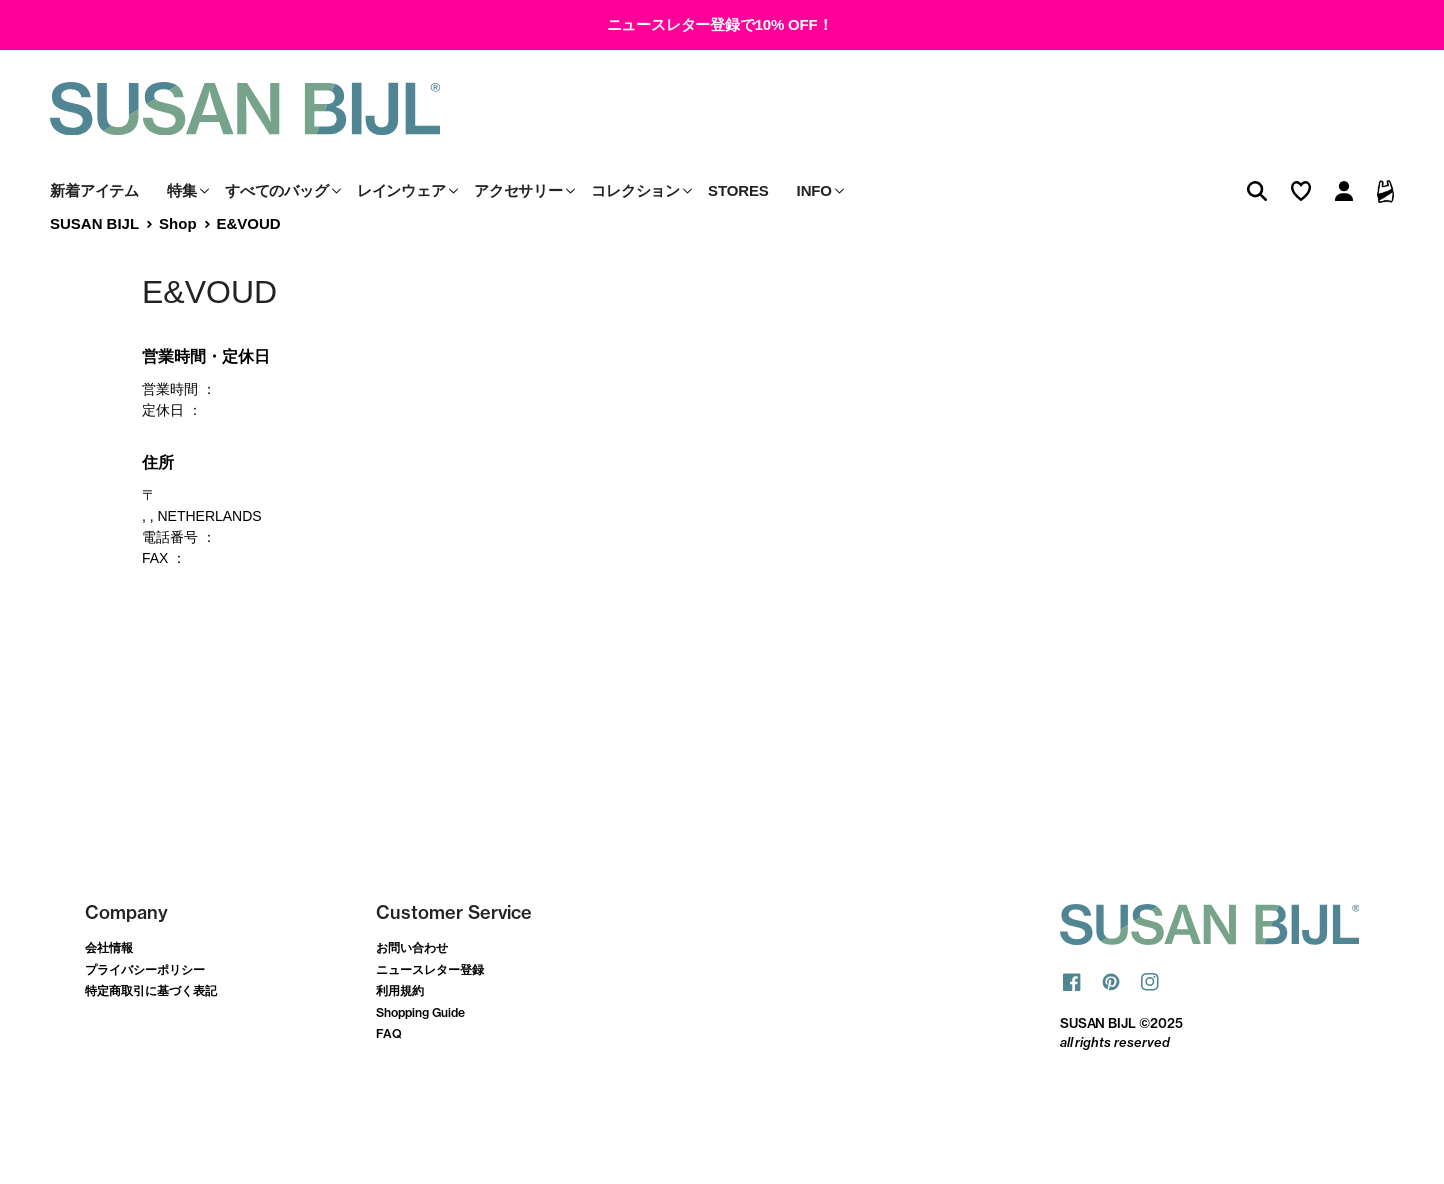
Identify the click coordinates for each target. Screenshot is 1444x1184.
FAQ (389, 1079)
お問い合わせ (412, 992)
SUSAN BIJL (94, 268)
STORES (738, 235)
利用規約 (400, 1036)
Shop (177, 268)
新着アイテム (94, 235)
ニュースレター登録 (430, 1014)
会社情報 (109, 992)
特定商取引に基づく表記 (151, 1036)
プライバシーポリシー (145, 1014)
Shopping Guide (420, 1057)
